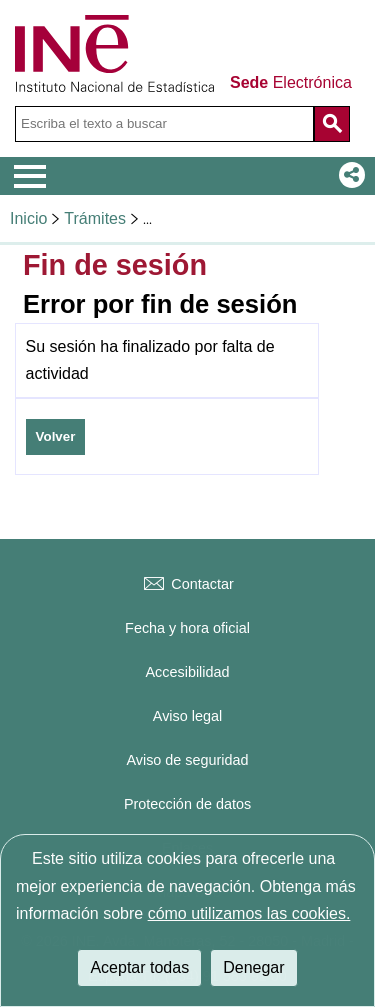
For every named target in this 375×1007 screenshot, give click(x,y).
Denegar (253, 967)
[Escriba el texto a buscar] (164, 124)
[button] (348, 176)
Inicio (28, 218)
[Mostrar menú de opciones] (30, 177)
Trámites (95, 218)
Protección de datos (187, 804)
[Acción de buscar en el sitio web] (332, 124)
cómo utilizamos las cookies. (249, 913)
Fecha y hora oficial (187, 628)
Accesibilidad (188, 672)
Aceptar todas (139, 967)
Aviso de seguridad (187, 760)
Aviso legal (187, 716)
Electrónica (291, 83)
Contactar (187, 584)
